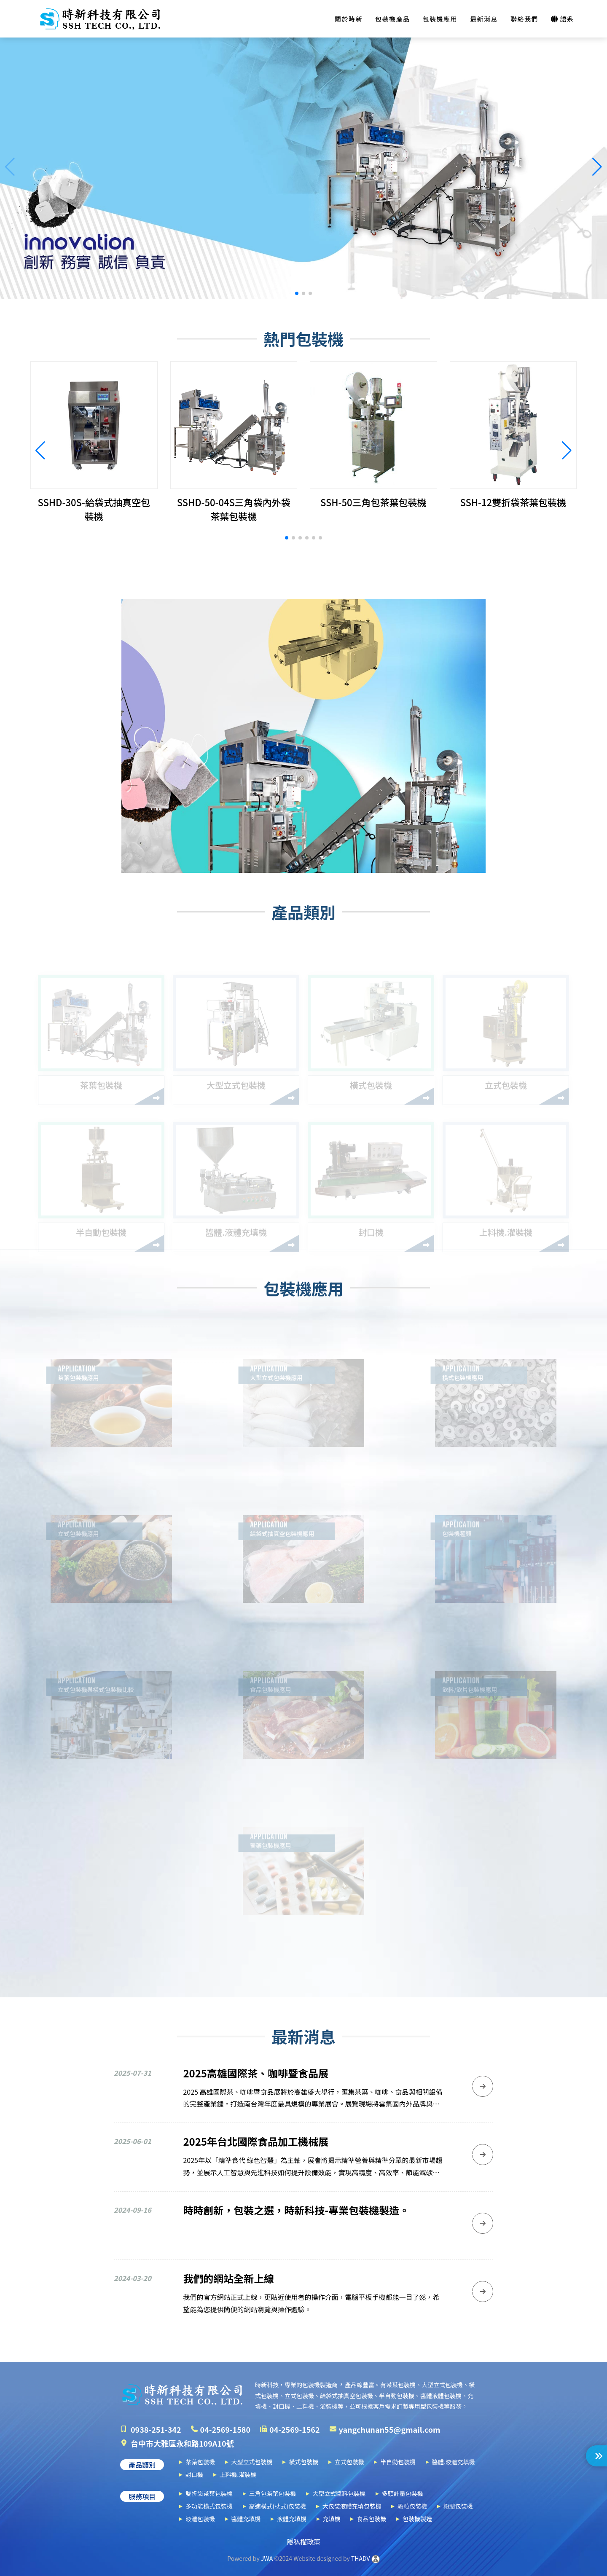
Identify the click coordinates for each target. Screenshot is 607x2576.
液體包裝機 (200, 2518)
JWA (266, 2558)
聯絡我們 (524, 18)
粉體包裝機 (458, 2506)
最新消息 (484, 18)
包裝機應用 (439, 18)
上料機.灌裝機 (238, 2474)
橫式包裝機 (303, 2462)
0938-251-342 (156, 2429)
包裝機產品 (392, 18)
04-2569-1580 (225, 2429)
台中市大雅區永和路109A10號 (182, 2443)
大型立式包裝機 (252, 2462)
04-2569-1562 (294, 2429)
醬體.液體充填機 (453, 2462)
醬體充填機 (246, 2518)
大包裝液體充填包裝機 (351, 2506)
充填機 (332, 2518)
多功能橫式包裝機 (209, 2506)
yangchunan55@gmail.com (389, 2429)
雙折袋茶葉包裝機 (209, 2493)
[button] (296, 293)
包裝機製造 (417, 2518)
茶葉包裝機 (200, 2462)
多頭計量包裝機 (402, 2493)
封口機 (194, 2474)
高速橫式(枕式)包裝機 (277, 2506)
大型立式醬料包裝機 (338, 2493)
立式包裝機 (349, 2462)
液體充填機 (291, 2518)
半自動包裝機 (398, 2462)
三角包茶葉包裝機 (272, 2493)
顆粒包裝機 (412, 2506)
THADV (360, 2558)
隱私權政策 (303, 2541)
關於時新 (349, 18)
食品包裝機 (371, 2518)
